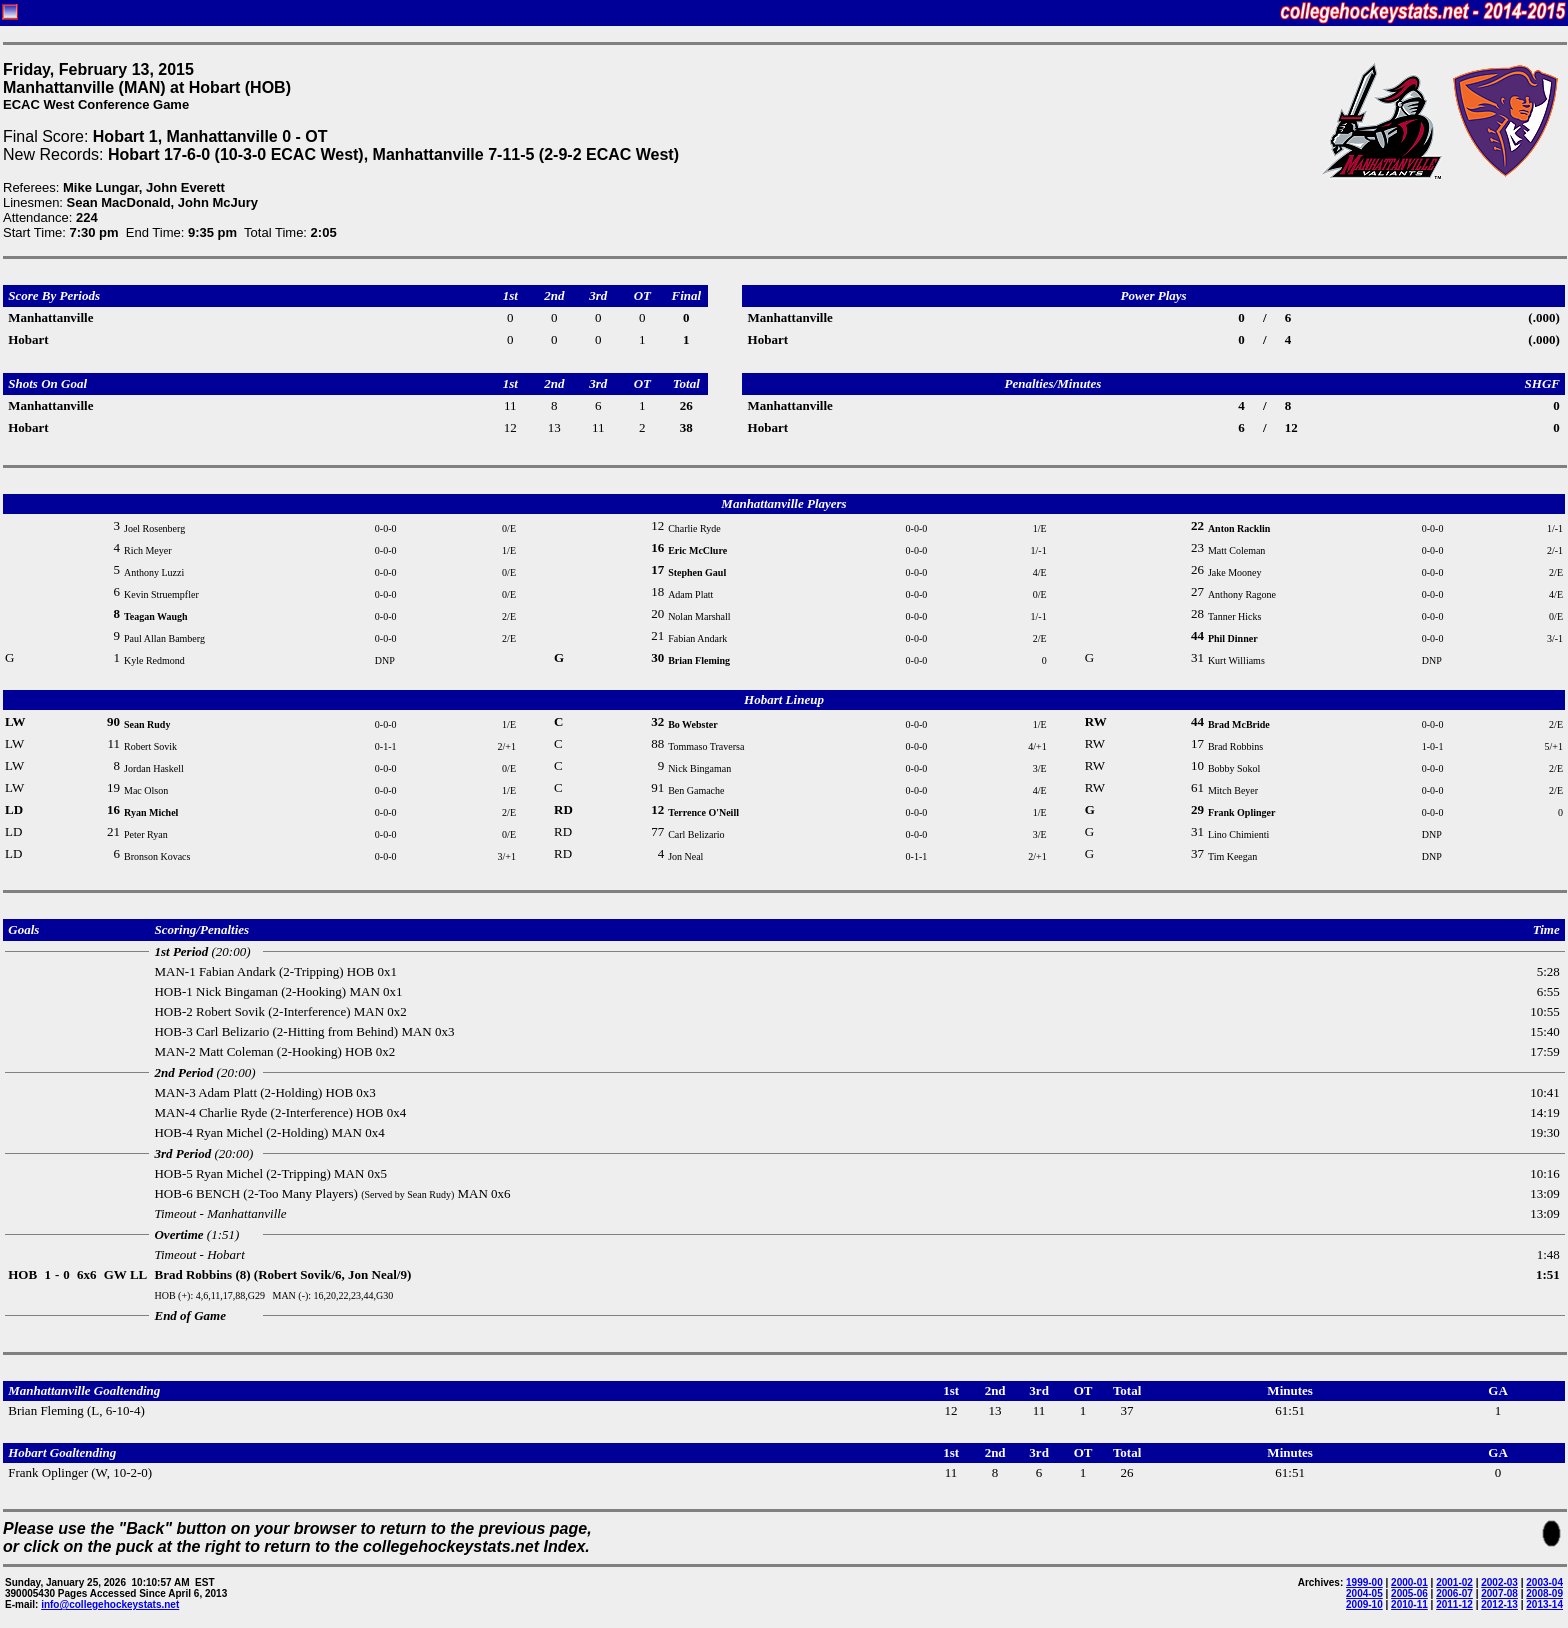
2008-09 (1544, 1593)
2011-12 (1454, 1604)
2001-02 (1454, 1582)
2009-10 (1364, 1604)
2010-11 (1409, 1604)
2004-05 (1364, 1593)
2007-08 (1499, 1593)
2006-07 (1454, 1593)
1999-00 (1364, 1582)
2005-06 (1409, 1593)
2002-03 (1499, 1582)
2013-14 (1544, 1604)
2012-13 (1499, 1604)
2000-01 (1409, 1582)
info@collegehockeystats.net (110, 1604)
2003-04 (1544, 1582)
